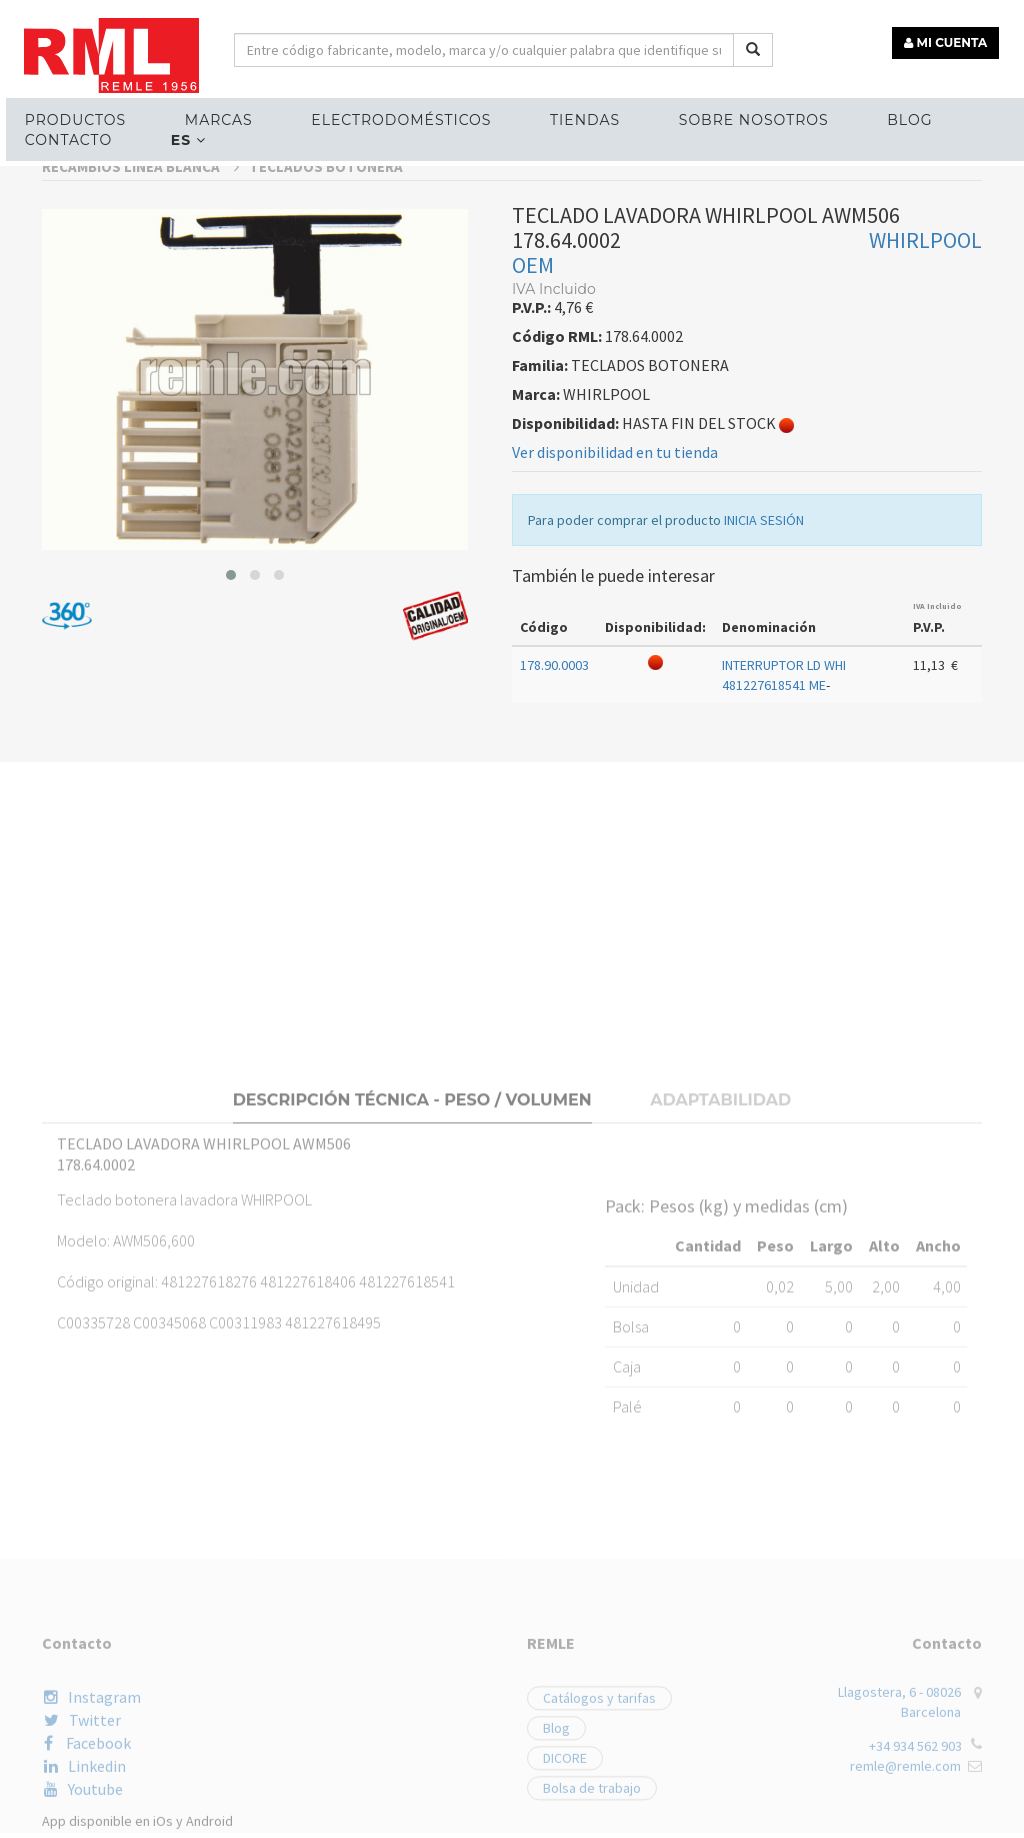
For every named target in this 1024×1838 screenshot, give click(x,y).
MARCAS (204, 116)
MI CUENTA (950, 37)
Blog (867, 116)
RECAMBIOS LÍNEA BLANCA (140, 377)
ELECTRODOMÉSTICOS (379, 116)
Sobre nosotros (718, 116)
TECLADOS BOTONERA (326, 377)
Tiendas (556, 116)
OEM (533, 476)
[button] (231, 786)
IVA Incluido (937, 817)
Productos (67, 116)
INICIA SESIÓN (764, 731)
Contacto (60, 136)
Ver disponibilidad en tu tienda (615, 663)
